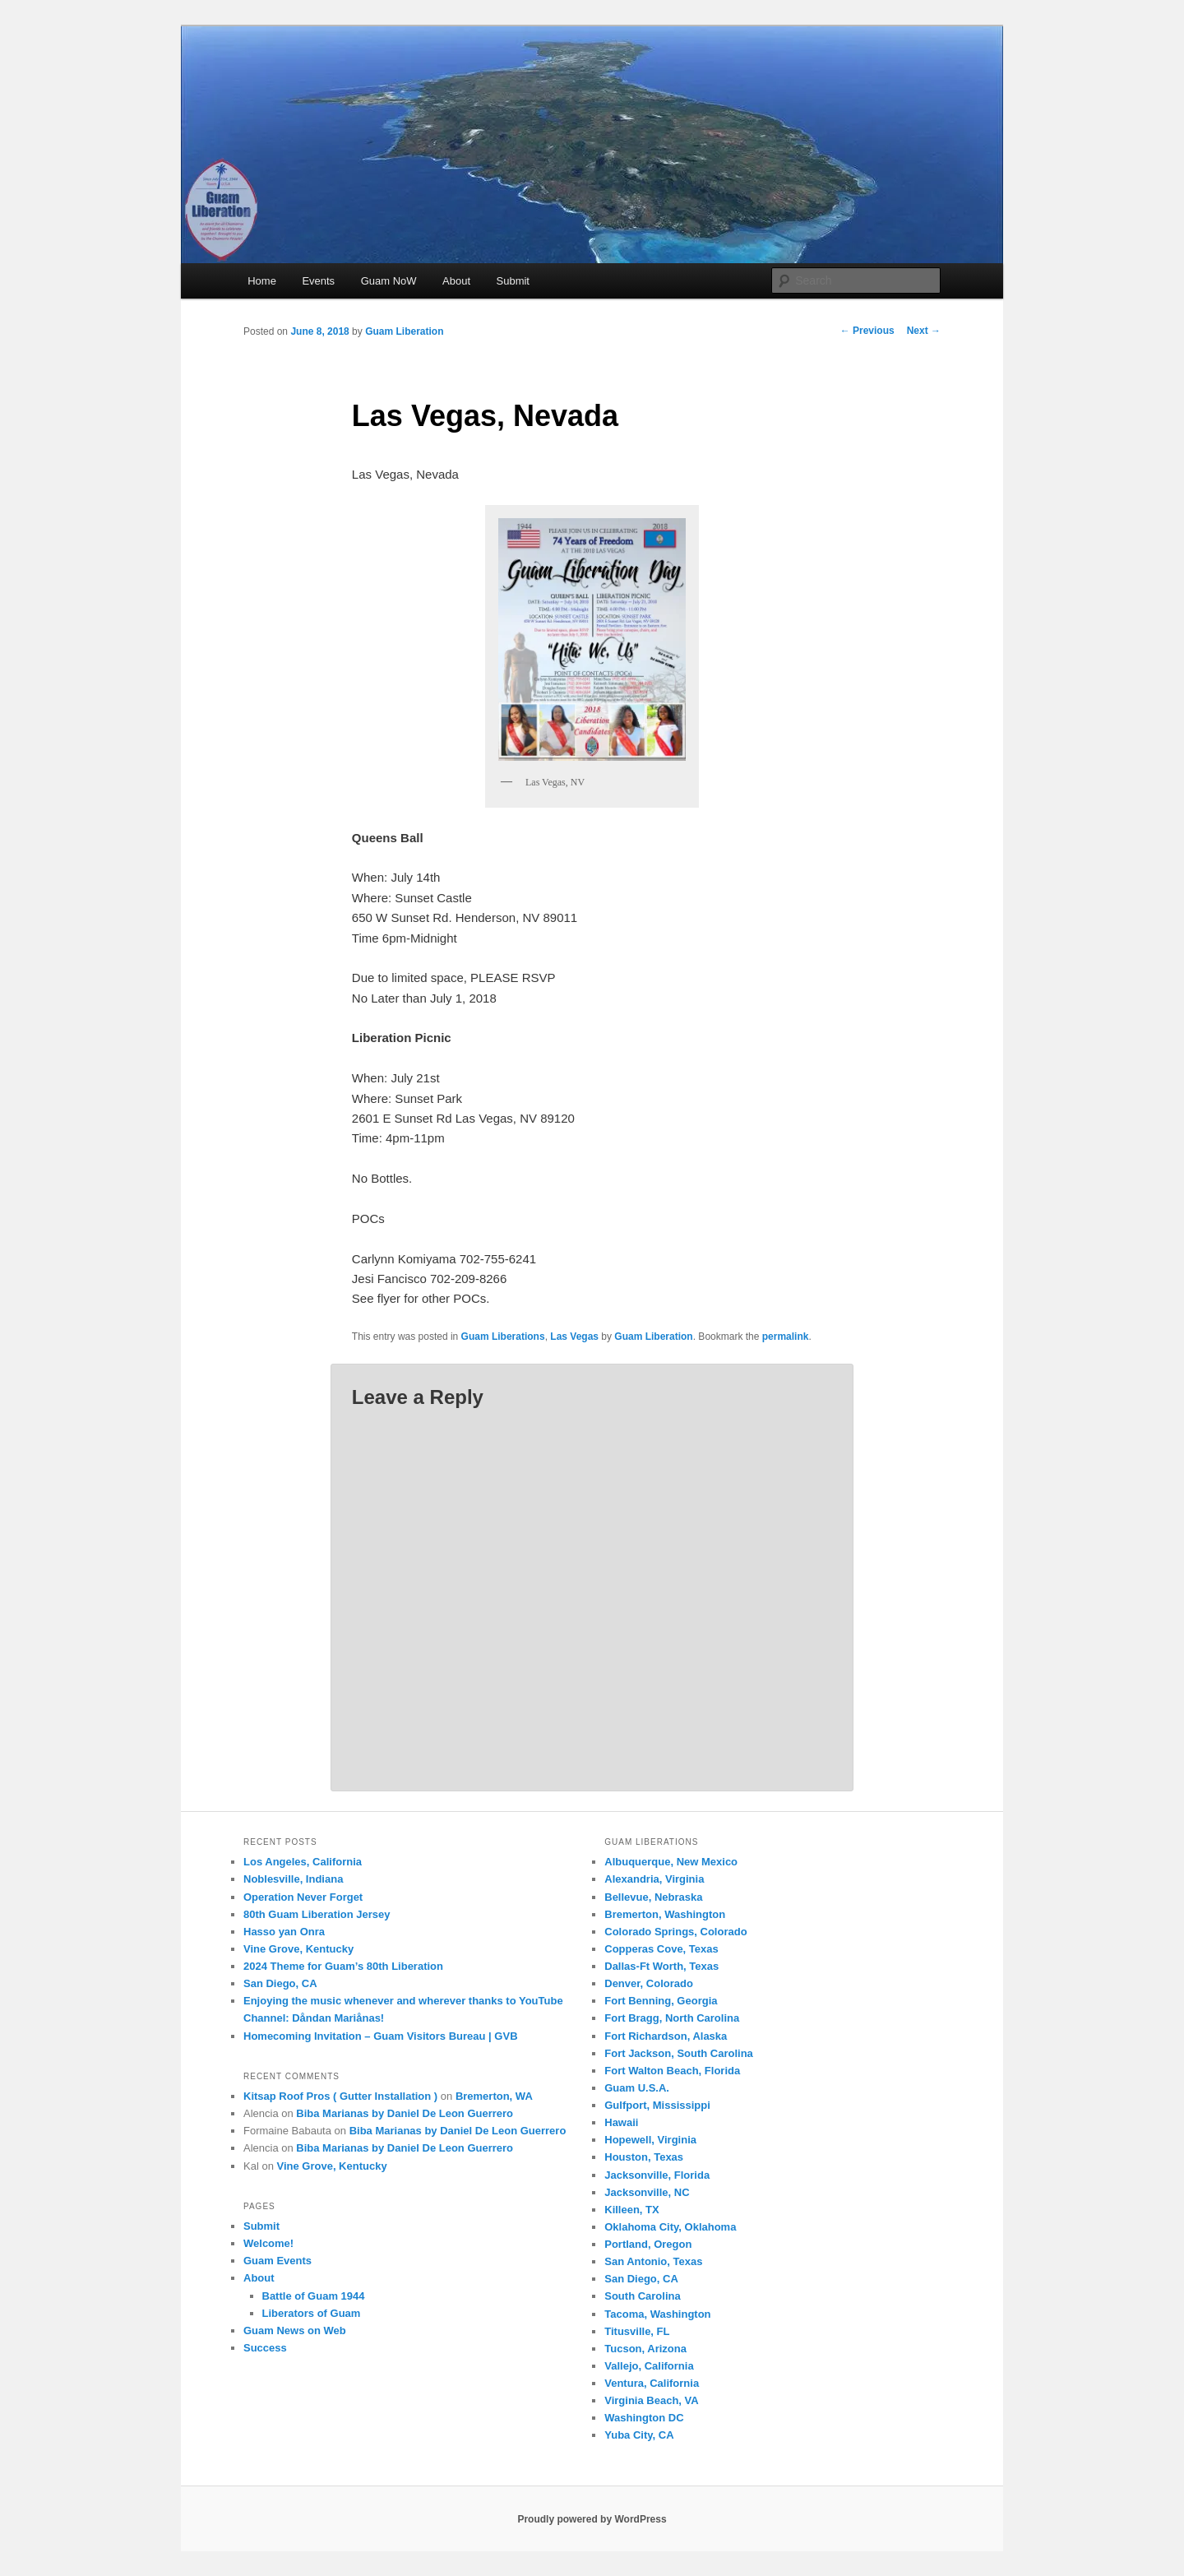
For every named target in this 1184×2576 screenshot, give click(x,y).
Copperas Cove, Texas (661, 1949)
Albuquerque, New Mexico (671, 1862)
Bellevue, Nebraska (653, 1897)
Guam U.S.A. (636, 2088)
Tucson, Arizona (645, 2348)
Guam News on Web (294, 2330)
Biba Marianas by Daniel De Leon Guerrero (404, 2113)
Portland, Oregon (647, 2244)
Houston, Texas (643, 2157)
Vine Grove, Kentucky (298, 1949)
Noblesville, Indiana (293, 1879)
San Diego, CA (280, 1983)
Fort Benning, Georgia (660, 2001)
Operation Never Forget (303, 1897)
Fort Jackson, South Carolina (678, 2053)
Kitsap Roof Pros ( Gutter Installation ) (340, 2096)
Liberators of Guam (311, 2313)
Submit (513, 281)
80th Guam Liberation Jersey (316, 1914)
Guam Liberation (404, 331)
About (456, 281)
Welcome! (268, 2243)
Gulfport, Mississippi (657, 2105)
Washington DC (643, 2418)
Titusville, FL (636, 2331)
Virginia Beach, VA (651, 2400)
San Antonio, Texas (653, 2261)
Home (261, 281)
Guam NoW (389, 281)
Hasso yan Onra (284, 1931)
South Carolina (642, 2296)
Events (318, 281)
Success (265, 2348)
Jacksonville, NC (646, 2192)
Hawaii (621, 2122)
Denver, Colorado (648, 1983)
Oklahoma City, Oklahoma (670, 2227)
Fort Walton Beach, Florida (672, 2070)
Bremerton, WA (494, 2096)
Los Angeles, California (302, 1862)
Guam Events (277, 2260)
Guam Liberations (503, 1336)
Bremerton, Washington (664, 1914)
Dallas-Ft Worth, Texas (661, 1966)
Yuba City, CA (638, 2435)
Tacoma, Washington (657, 2314)
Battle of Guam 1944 (313, 2296)
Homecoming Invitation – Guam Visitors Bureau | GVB (380, 2036)
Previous (867, 330)
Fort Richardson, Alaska (665, 2036)
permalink (785, 1336)
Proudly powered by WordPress (591, 2519)
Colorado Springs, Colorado (675, 1931)
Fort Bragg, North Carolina (671, 2018)
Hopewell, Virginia (650, 2140)
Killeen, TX (631, 2209)
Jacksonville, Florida (657, 2175)
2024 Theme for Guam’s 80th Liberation (343, 1966)
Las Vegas (574, 1336)
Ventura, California (651, 2383)
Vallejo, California (648, 2366)
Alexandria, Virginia (654, 1879)
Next (924, 330)
